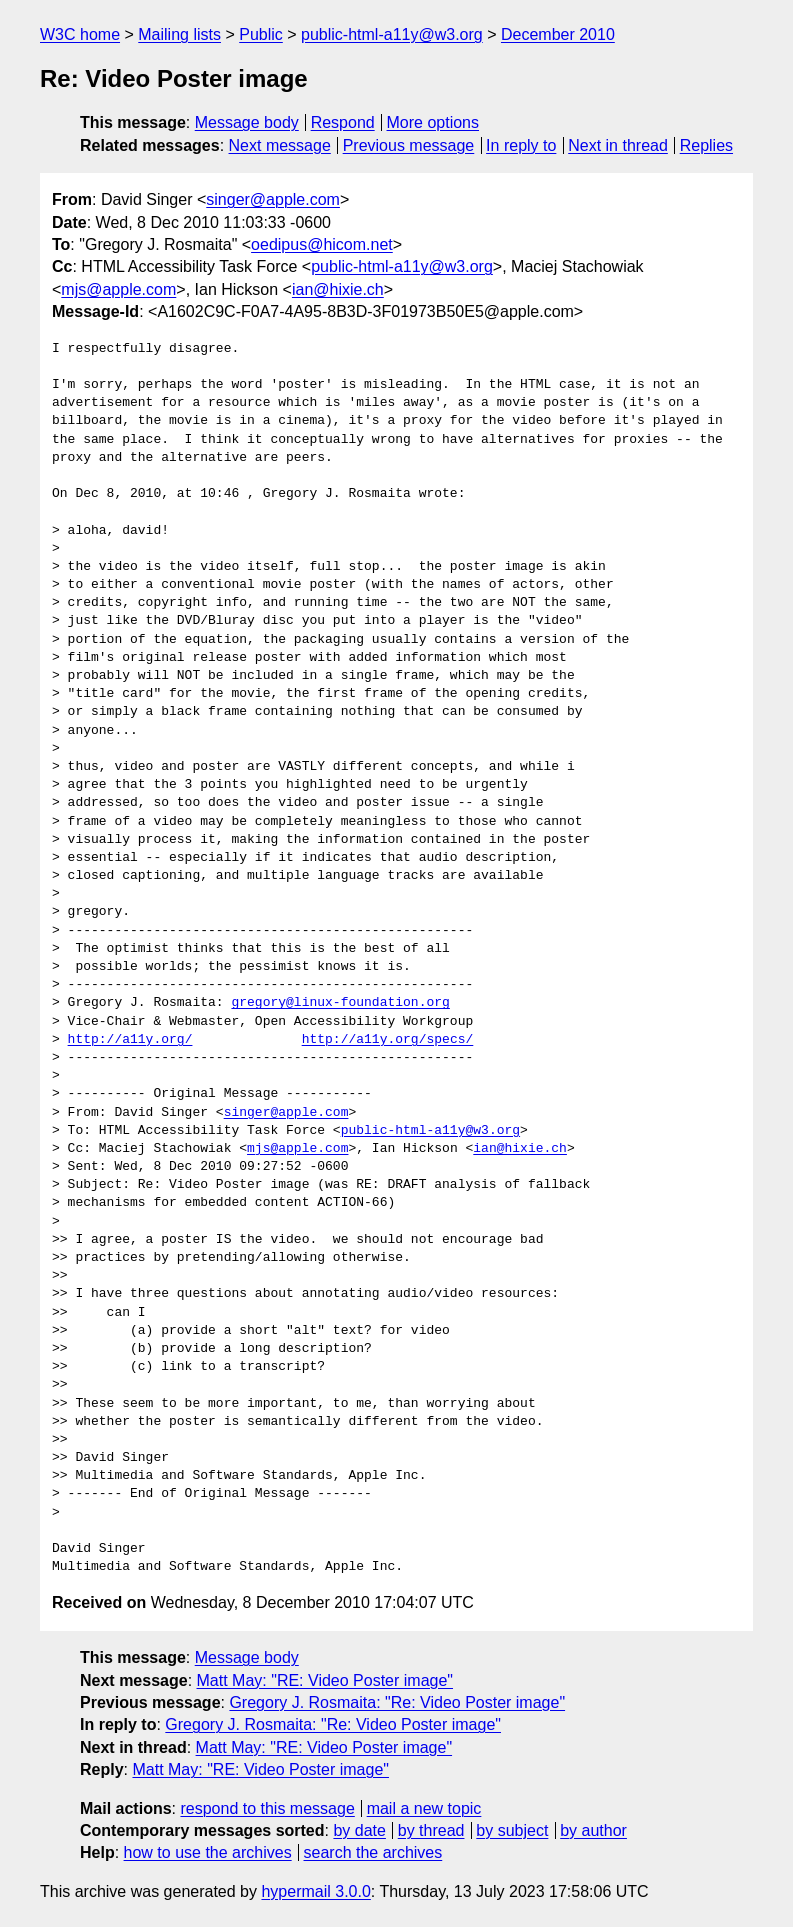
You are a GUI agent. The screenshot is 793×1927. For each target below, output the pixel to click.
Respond (343, 122)
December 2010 (558, 34)
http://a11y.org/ (130, 1040)
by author (593, 1830)
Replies (706, 145)
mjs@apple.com (118, 289)
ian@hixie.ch (338, 289)
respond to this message (267, 1808)
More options (433, 122)
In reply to (521, 145)
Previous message (409, 145)
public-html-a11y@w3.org (392, 34)
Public (261, 34)
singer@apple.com (273, 199)
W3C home (80, 34)
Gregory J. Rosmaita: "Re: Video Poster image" (397, 1702)
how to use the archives (208, 1852)
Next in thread (618, 145)
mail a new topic (424, 1808)
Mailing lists (179, 34)
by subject (512, 1830)
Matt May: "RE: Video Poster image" (325, 1680)
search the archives (373, 1852)
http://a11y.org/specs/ (388, 1040)
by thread (431, 1830)
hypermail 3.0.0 (315, 1891)
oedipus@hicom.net (322, 244)
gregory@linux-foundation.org (340, 1003)
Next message (280, 145)
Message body (247, 122)
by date (359, 1830)
